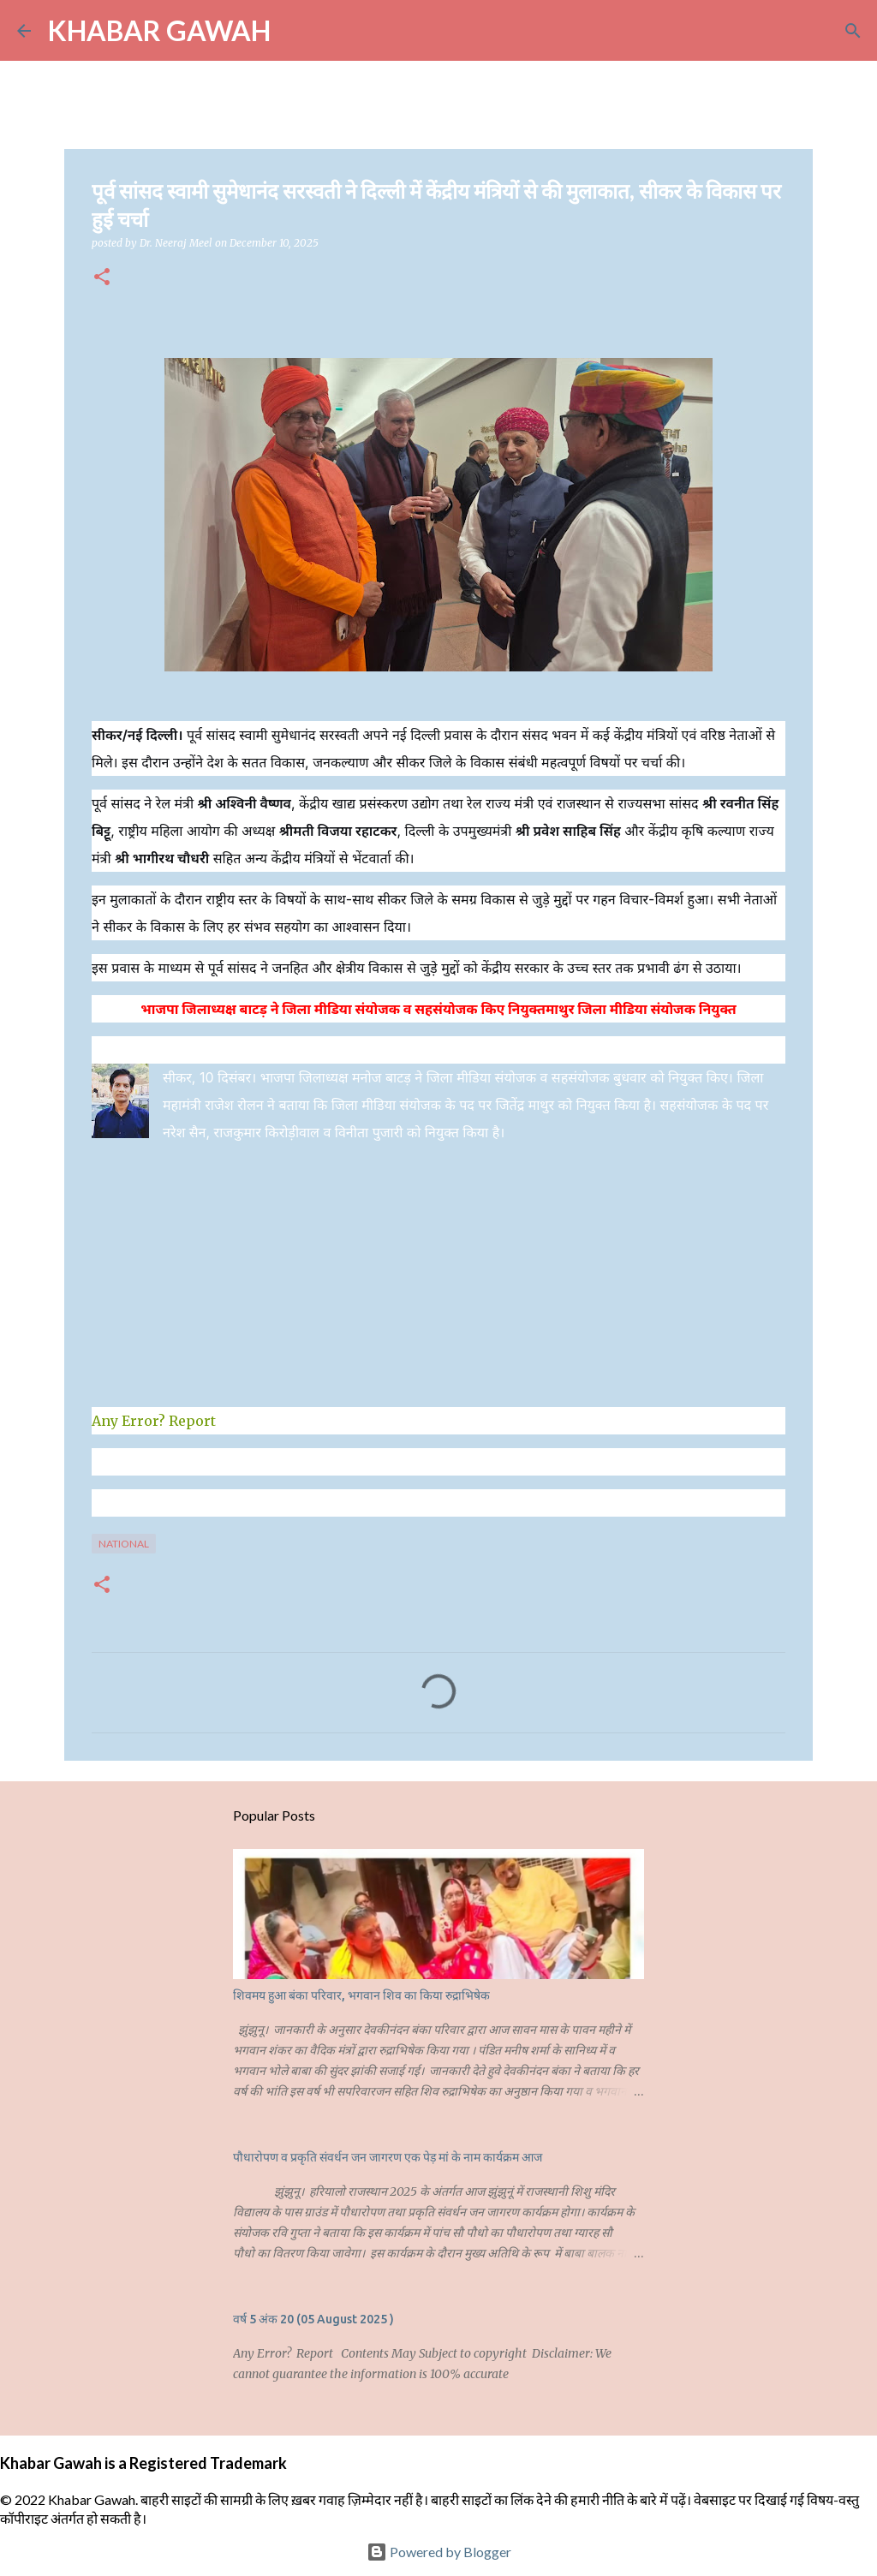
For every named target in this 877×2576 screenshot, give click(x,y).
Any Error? (128, 1420)
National (123, 1543)
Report (194, 1420)
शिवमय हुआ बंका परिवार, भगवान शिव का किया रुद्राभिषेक (361, 1995)
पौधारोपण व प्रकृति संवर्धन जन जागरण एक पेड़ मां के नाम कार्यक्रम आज (387, 2157)
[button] (102, 277)
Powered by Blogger (439, 2551)
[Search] (294, 30)
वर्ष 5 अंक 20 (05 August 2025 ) (313, 2319)
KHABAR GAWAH (159, 30)
